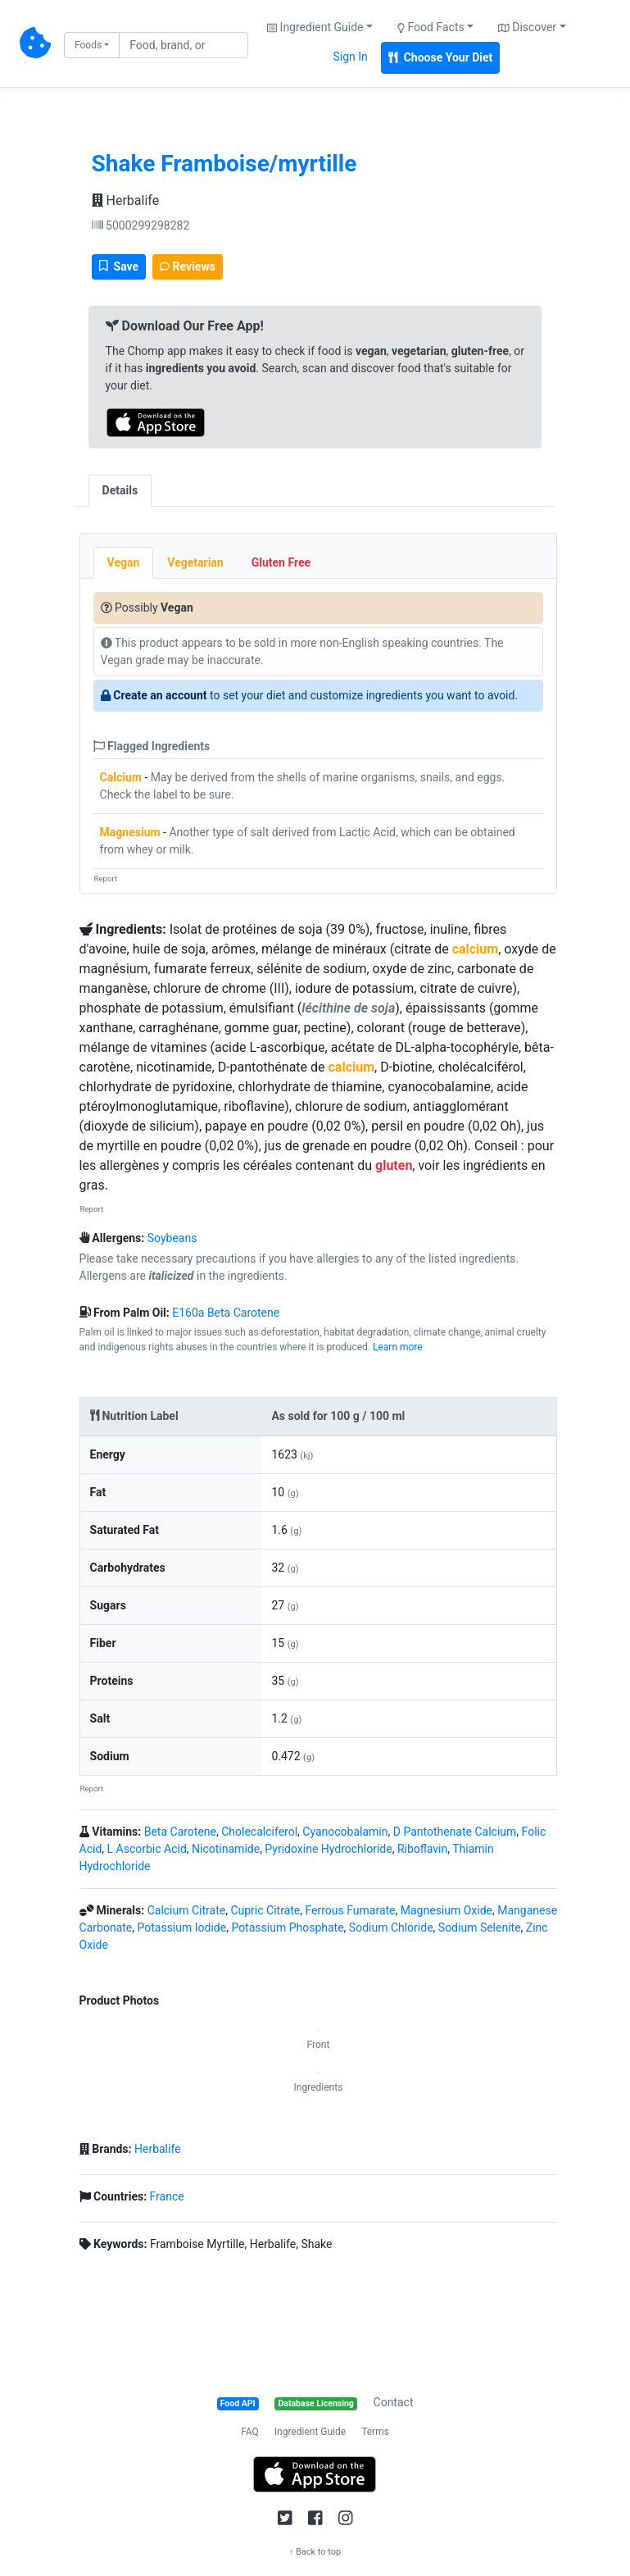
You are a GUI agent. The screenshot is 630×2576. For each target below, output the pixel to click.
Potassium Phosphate (287, 1927)
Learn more (398, 1347)
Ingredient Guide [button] (315, 27)
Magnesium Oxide (446, 1910)
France (167, 2196)
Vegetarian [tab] (195, 562)
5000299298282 (141, 225)
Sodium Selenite (479, 1927)
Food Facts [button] (431, 27)
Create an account (159, 695)
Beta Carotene (180, 1831)
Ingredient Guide (310, 2431)
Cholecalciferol (259, 1831)
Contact (394, 2402)
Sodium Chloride (391, 1927)
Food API (238, 2403)
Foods (88, 45)
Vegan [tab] (123, 562)
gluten (393, 1165)
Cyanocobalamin (345, 1831)
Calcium (121, 777)
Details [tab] (120, 490)
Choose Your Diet (440, 57)
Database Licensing (316, 2403)
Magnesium (130, 832)
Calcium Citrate (186, 1910)
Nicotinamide (226, 1848)
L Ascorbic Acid (147, 1848)
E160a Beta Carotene (225, 1312)
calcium (475, 949)
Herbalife (126, 200)
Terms (375, 2431)
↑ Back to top (315, 2551)
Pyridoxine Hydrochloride (328, 1848)
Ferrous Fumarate (350, 1910)
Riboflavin (422, 1848)
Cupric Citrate (265, 1910)
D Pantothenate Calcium (455, 1831)
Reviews (187, 266)
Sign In (350, 56)
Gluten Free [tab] (281, 562)
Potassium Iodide (181, 1927)
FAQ (250, 2431)
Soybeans (172, 1238)
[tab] (165, 482)
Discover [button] (527, 27)
